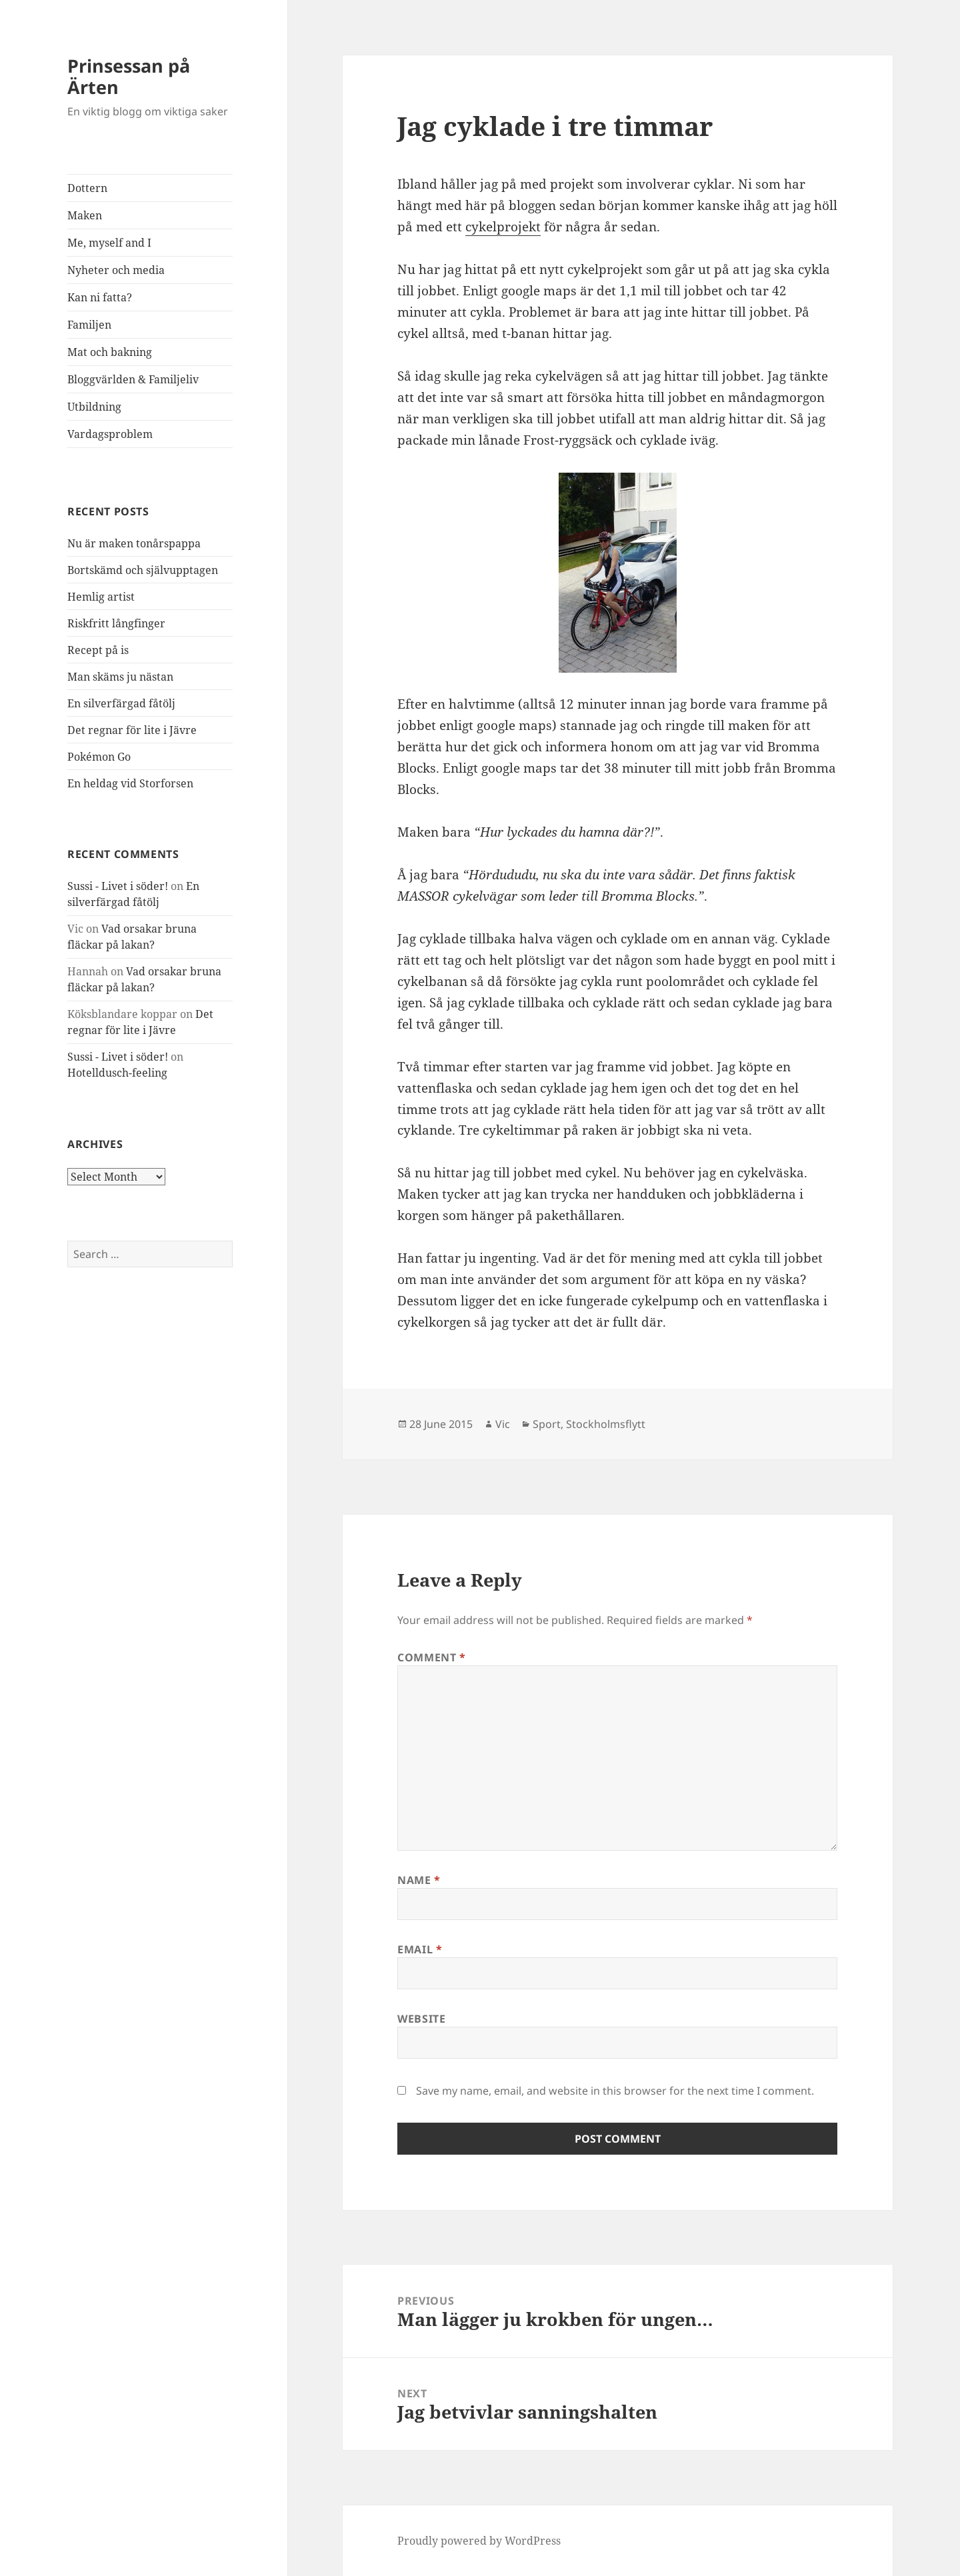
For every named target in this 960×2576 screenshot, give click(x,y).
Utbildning (94, 406)
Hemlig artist (101, 596)
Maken (84, 215)
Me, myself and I (109, 242)
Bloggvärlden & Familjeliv (133, 379)
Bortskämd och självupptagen (142, 570)
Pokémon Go (99, 756)
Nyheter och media (116, 270)
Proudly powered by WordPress (479, 2540)
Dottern (87, 188)
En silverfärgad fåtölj (121, 703)
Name (419, 1880)
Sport (547, 1424)
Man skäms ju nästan (120, 676)
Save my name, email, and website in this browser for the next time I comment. (615, 2090)
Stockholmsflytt (605, 1424)
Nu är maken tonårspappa (134, 543)
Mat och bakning (109, 352)
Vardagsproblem (110, 434)
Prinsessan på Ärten (128, 76)
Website (421, 2018)
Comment (431, 1657)
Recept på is (98, 650)
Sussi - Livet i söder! (117, 886)
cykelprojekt (503, 226)
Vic (502, 1424)
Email (419, 1949)
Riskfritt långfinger (116, 623)
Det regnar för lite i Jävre (132, 730)
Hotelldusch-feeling (117, 1072)
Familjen (89, 324)
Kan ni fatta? (99, 297)
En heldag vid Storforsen (130, 783)
